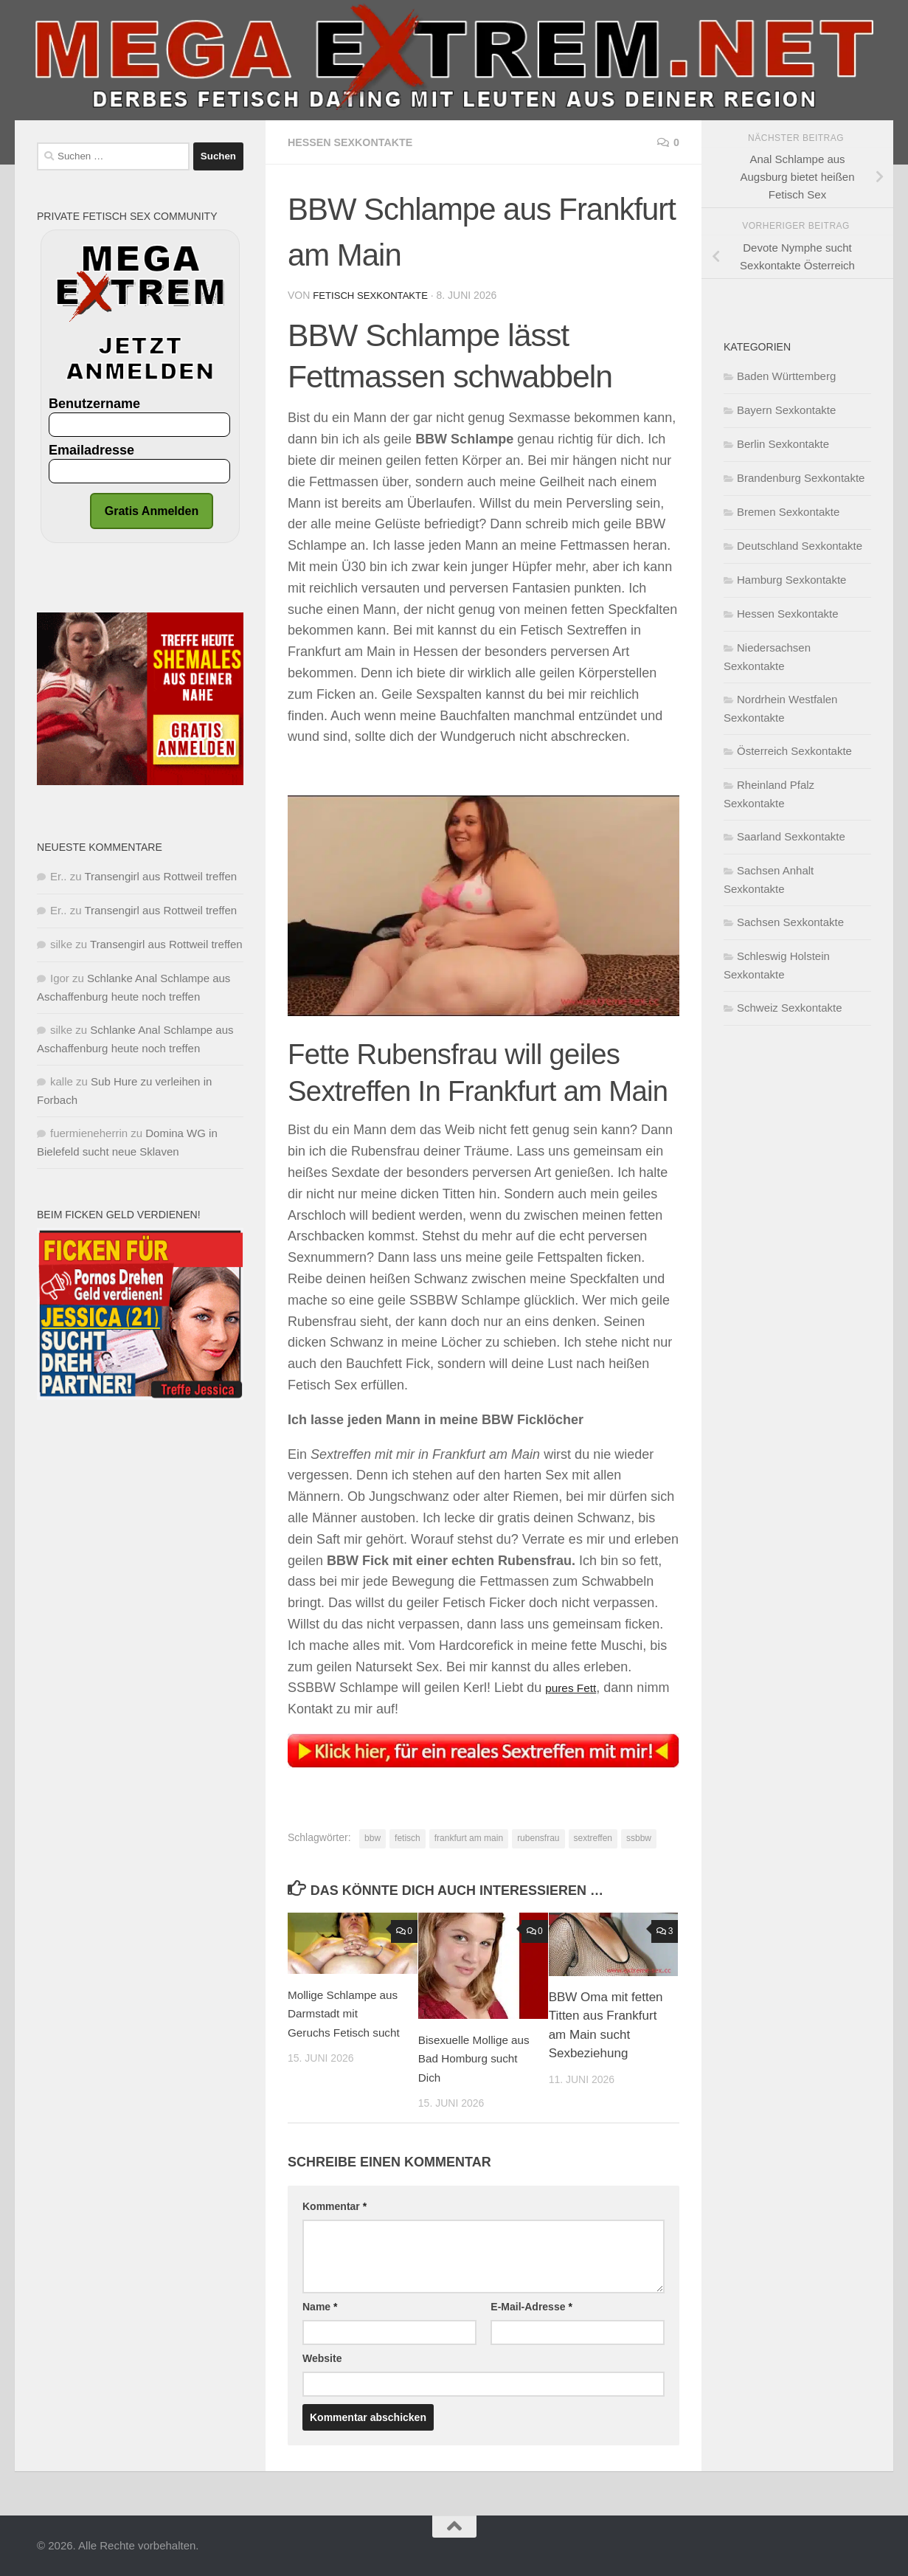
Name (319, 2306)
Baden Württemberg (786, 376)
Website (322, 2357)
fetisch (407, 1837)
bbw (372, 1837)
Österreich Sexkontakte (794, 751)
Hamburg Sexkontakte (791, 579)
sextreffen (593, 1837)
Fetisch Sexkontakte (374, 295)
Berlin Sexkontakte (783, 444)
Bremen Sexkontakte (788, 511)
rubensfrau (538, 1837)
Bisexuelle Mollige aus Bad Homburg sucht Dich (468, 2058)
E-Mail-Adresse (531, 2306)
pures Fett (575, 1686)
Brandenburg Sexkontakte (800, 478)
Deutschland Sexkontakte (799, 545)
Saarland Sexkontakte (791, 836)
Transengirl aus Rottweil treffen (160, 876)
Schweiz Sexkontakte (789, 1007)
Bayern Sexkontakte (786, 410)
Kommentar (334, 2205)
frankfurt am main (468, 1837)
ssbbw (638, 1837)
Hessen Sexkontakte (358, 142)
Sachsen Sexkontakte (790, 922)
